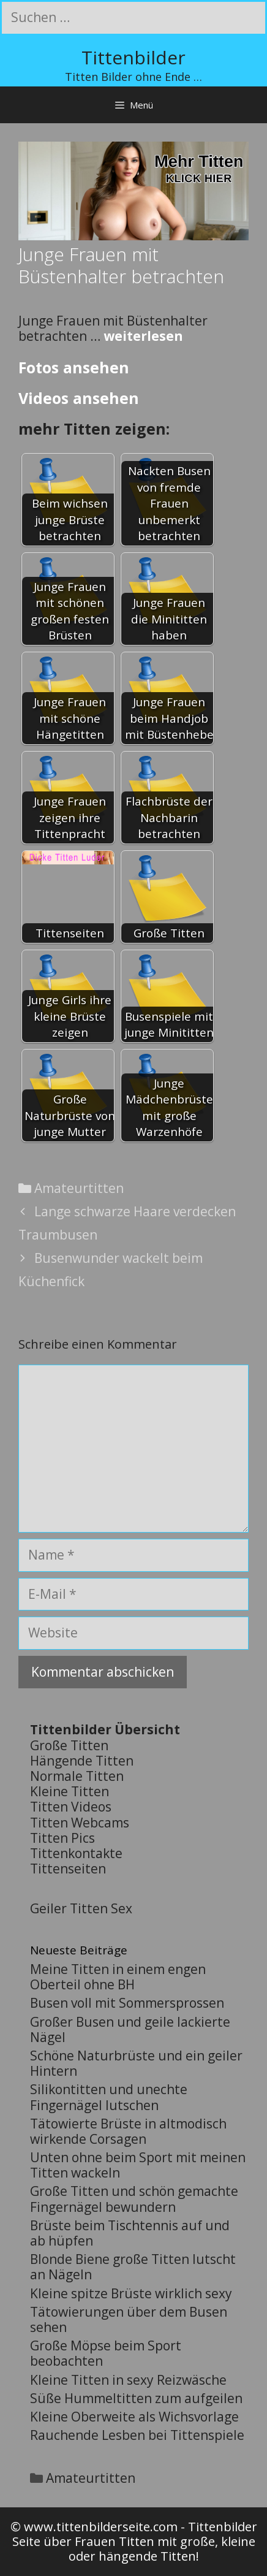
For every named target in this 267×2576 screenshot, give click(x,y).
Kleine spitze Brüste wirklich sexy (131, 2293)
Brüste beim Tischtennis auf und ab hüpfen (130, 2233)
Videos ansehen (78, 397)
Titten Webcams (79, 1822)
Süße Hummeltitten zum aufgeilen (136, 2398)
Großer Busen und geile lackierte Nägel (130, 2029)
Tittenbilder (133, 57)
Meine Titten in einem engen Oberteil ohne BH (118, 1977)
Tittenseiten (68, 1868)
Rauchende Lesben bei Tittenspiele (137, 2435)
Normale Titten (77, 1776)
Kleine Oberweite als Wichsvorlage (134, 2416)
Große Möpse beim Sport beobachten (105, 2353)
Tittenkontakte (76, 1853)
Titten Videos (70, 1806)
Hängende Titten (82, 1760)
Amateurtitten (79, 1188)
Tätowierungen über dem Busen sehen (128, 2319)
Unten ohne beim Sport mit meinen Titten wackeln (138, 2165)
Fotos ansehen (73, 367)
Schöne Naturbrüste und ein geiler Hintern (136, 2063)
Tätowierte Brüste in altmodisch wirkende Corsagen (128, 2131)
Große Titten (69, 1745)
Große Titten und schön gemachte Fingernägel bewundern (134, 2198)
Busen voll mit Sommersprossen (127, 2002)
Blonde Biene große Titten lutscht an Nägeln (133, 2266)
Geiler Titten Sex (81, 1908)
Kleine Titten (69, 1791)
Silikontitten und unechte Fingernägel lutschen (108, 2097)
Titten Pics (62, 1837)
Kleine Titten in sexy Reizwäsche (128, 2379)
